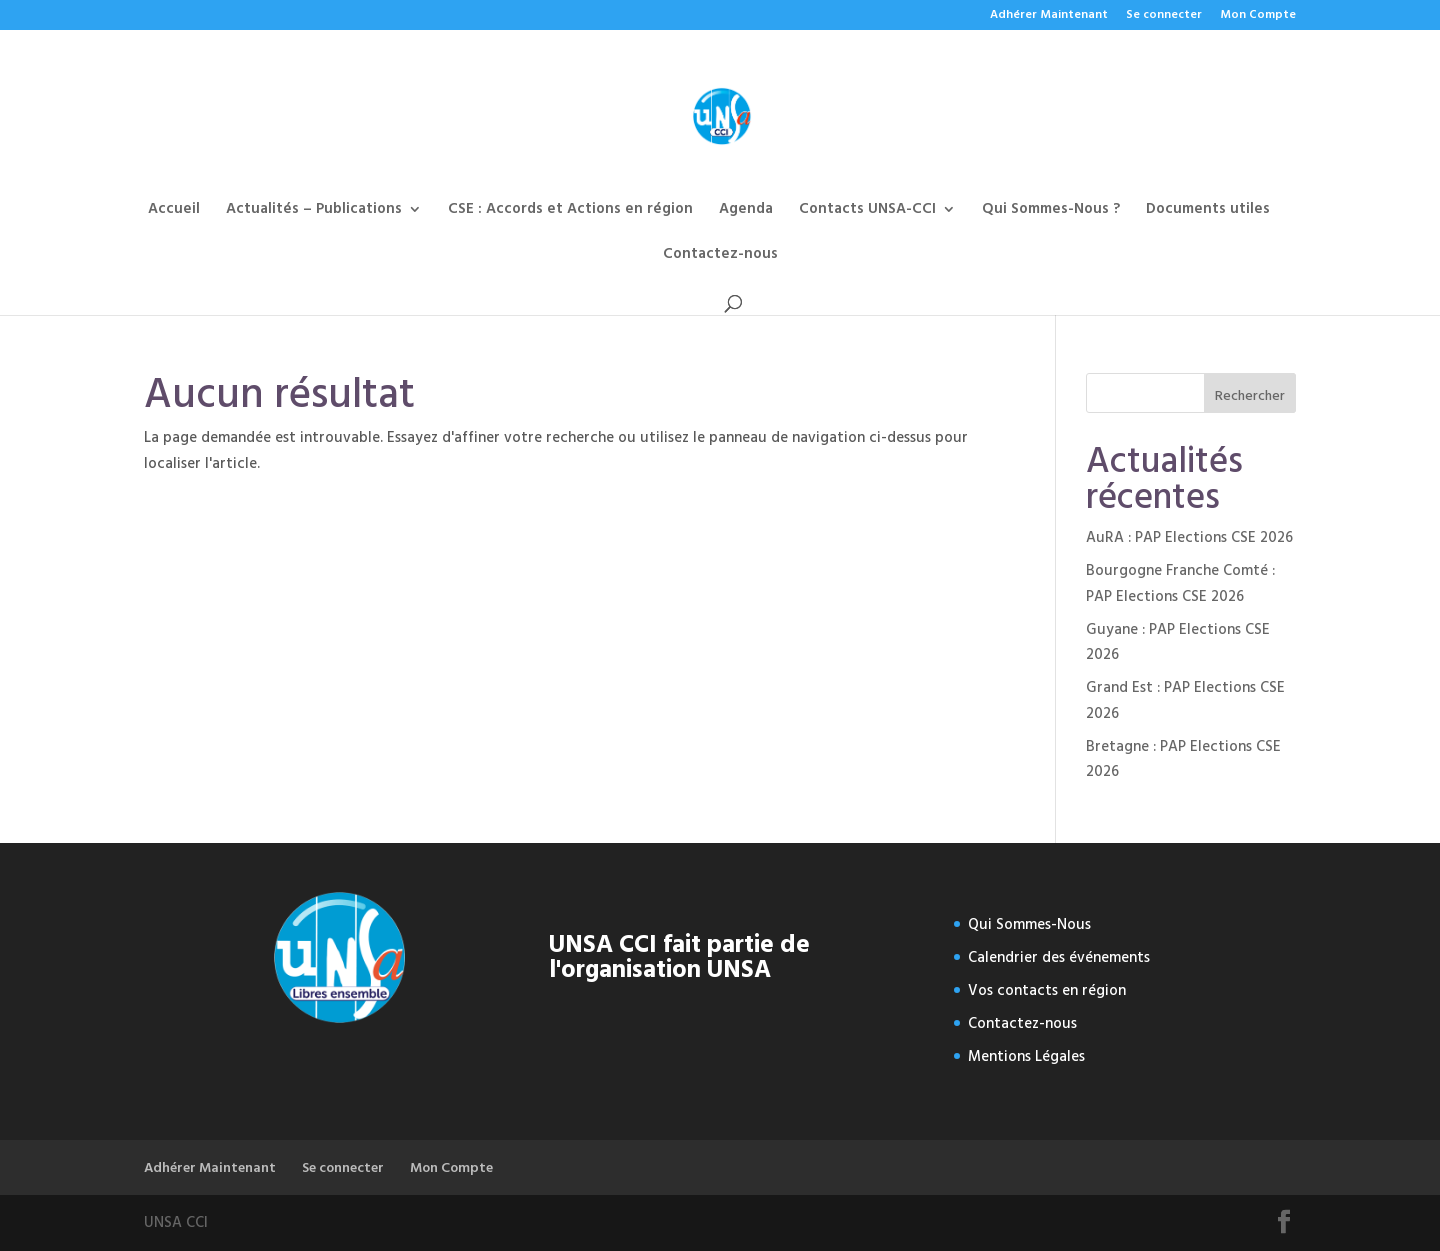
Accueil (174, 211)
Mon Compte (1258, 16)
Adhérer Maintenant (1049, 16)
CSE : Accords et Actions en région (570, 211)
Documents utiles (1208, 211)
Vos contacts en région (1047, 990)
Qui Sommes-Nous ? (1051, 211)
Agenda (746, 211)
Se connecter (1164, 16)
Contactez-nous (720, 256)
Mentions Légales (1026, 1056)
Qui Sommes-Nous (1029, 924)
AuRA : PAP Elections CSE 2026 (1189, 537)
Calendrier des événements (1059, 957)
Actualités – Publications (314, 211)
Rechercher (1250, 395)
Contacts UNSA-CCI (867, 211)
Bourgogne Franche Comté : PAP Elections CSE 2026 (1180, 583)
